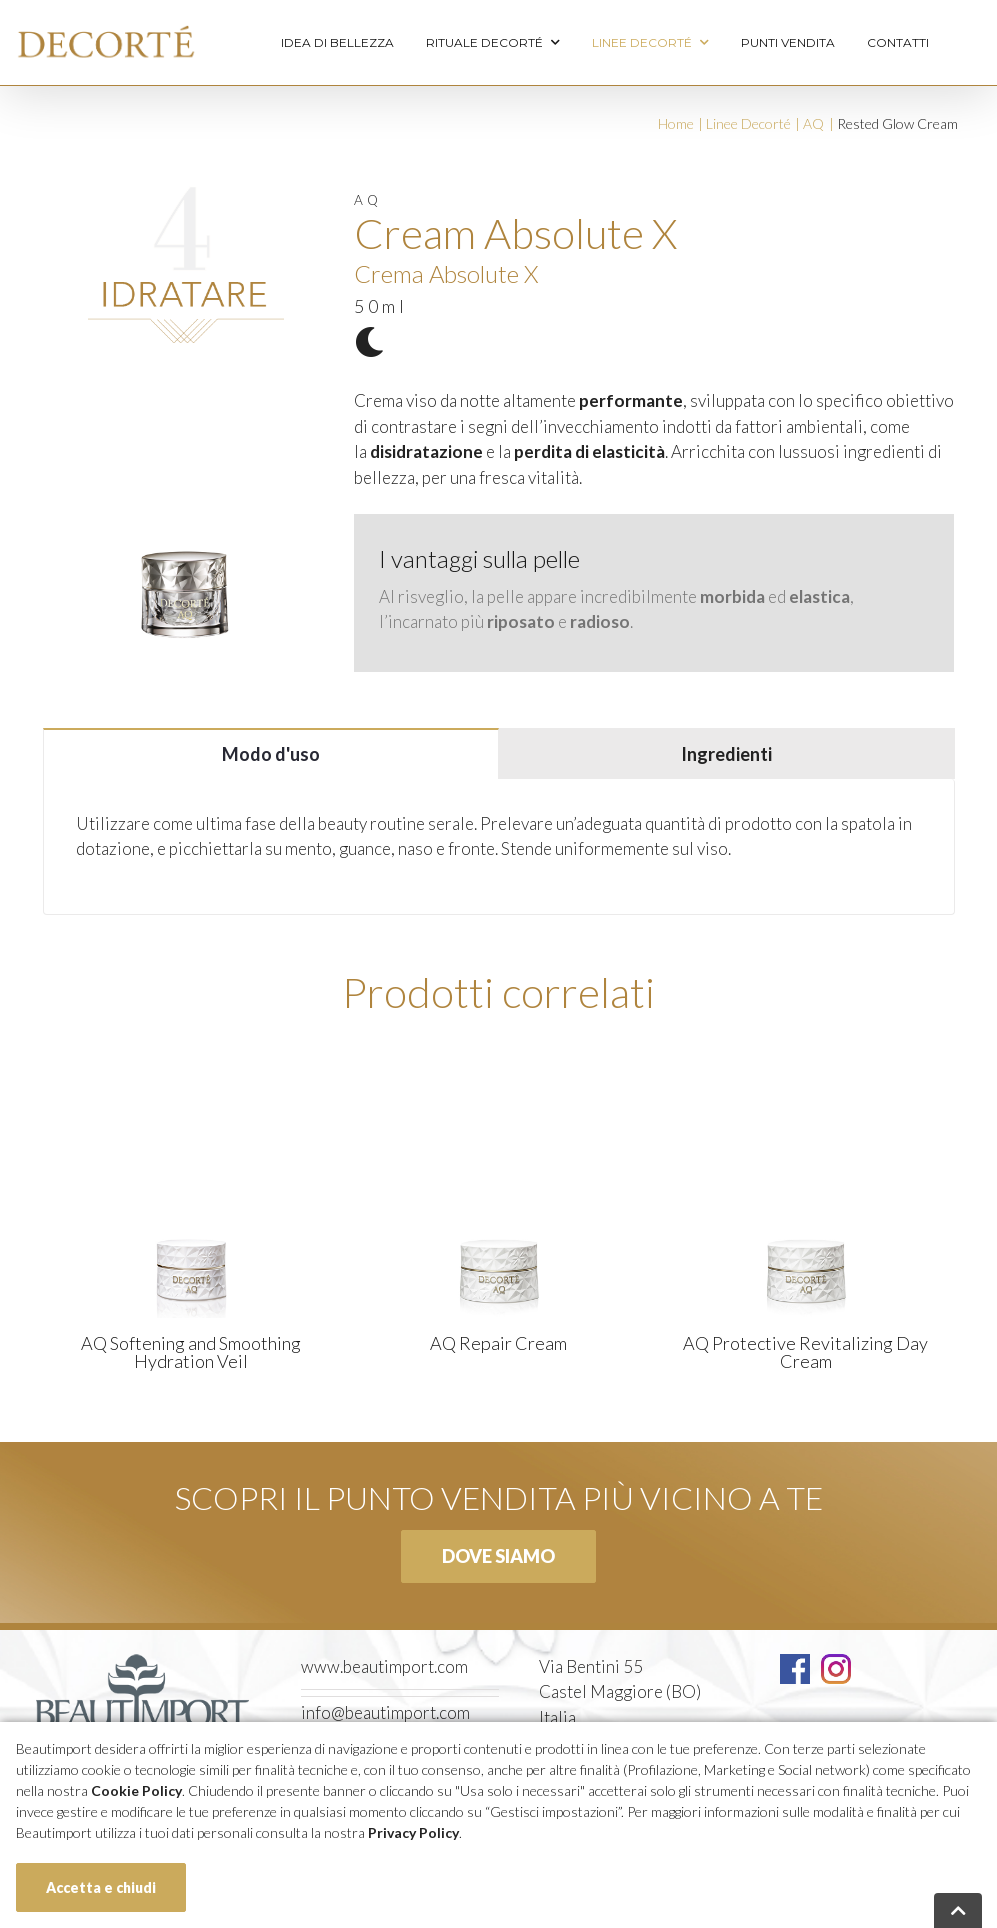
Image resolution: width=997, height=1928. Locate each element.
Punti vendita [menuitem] (788, 42)
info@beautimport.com (385, 1712)
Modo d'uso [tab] (271, 754)
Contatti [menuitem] (898, 42)
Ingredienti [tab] (726, 754)
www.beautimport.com (384, 1666)
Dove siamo (498, 1556)
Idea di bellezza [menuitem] (337, 42)
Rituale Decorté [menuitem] (493, 43)
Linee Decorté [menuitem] (650, 43)
